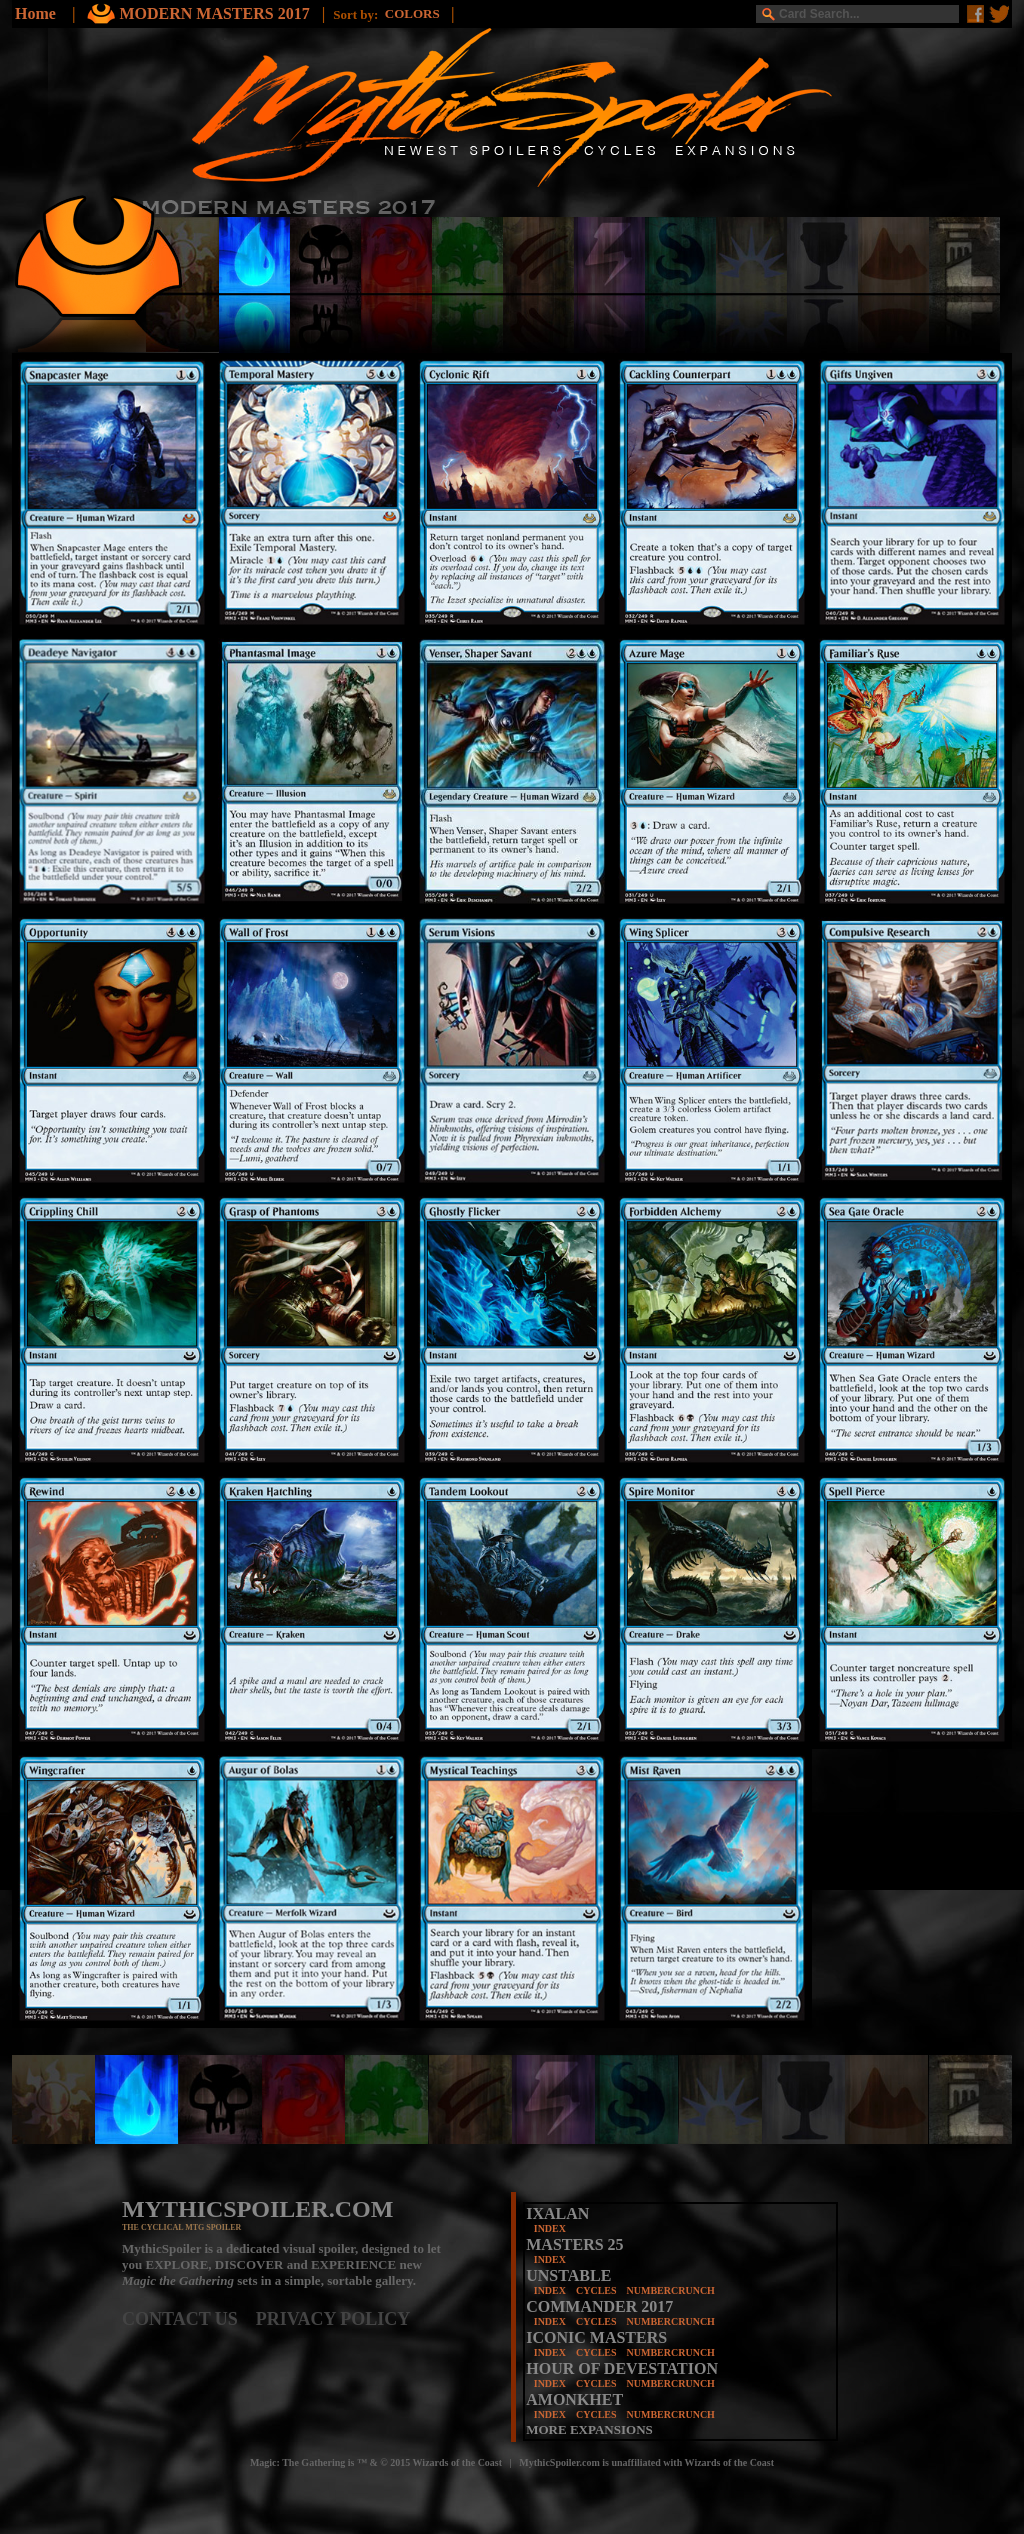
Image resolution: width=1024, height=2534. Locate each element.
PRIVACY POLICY (333, 2319)
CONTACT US (189, 2319)
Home (35, 13)
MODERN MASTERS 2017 (216, 13)
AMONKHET (574, 2399)
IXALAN (557, 2213)
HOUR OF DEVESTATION (622, 2368)
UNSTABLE (568, 2275)
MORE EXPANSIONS (589, 2429)
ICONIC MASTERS (596, 2337)
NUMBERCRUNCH (671, 2290)
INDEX (550, 2228)
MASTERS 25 (574, 2244)
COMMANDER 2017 (599, 2306)
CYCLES (596, 2290)
